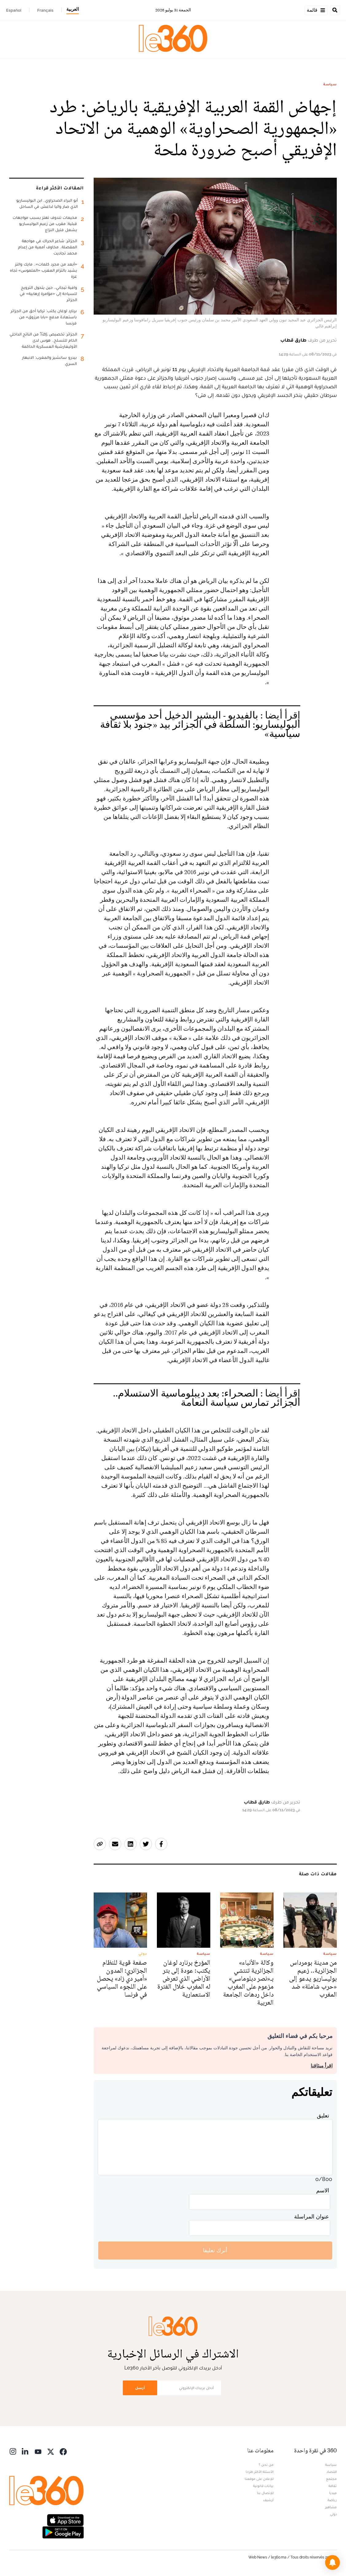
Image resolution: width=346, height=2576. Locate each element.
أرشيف (268, 2500)
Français (45, 10)
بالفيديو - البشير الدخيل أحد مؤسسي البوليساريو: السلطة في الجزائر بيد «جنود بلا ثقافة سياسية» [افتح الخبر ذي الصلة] (200, 725)
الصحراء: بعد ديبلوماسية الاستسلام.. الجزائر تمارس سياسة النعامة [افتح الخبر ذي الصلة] (207, 1398)
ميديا (333, 2493)
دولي (333, 2514)
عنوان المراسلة (311, 2216)
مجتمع (331, 2479)
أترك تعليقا (215, 2250)
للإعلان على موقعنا (259, 2479)
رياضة (332, 2500)
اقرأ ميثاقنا (321, 2066)
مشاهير (331, 2507)
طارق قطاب (293, 340)
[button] (332, 2562)
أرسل (140, 2387)
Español (13, 10)
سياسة (330, 84)
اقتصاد (331, 2471)
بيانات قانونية (263, 2486)
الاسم (322, 2190)
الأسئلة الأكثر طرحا (260, 2471)
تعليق (323, 2115)
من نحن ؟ (266, 2464)
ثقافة (333, 2486)
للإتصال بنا (265, 2493)
